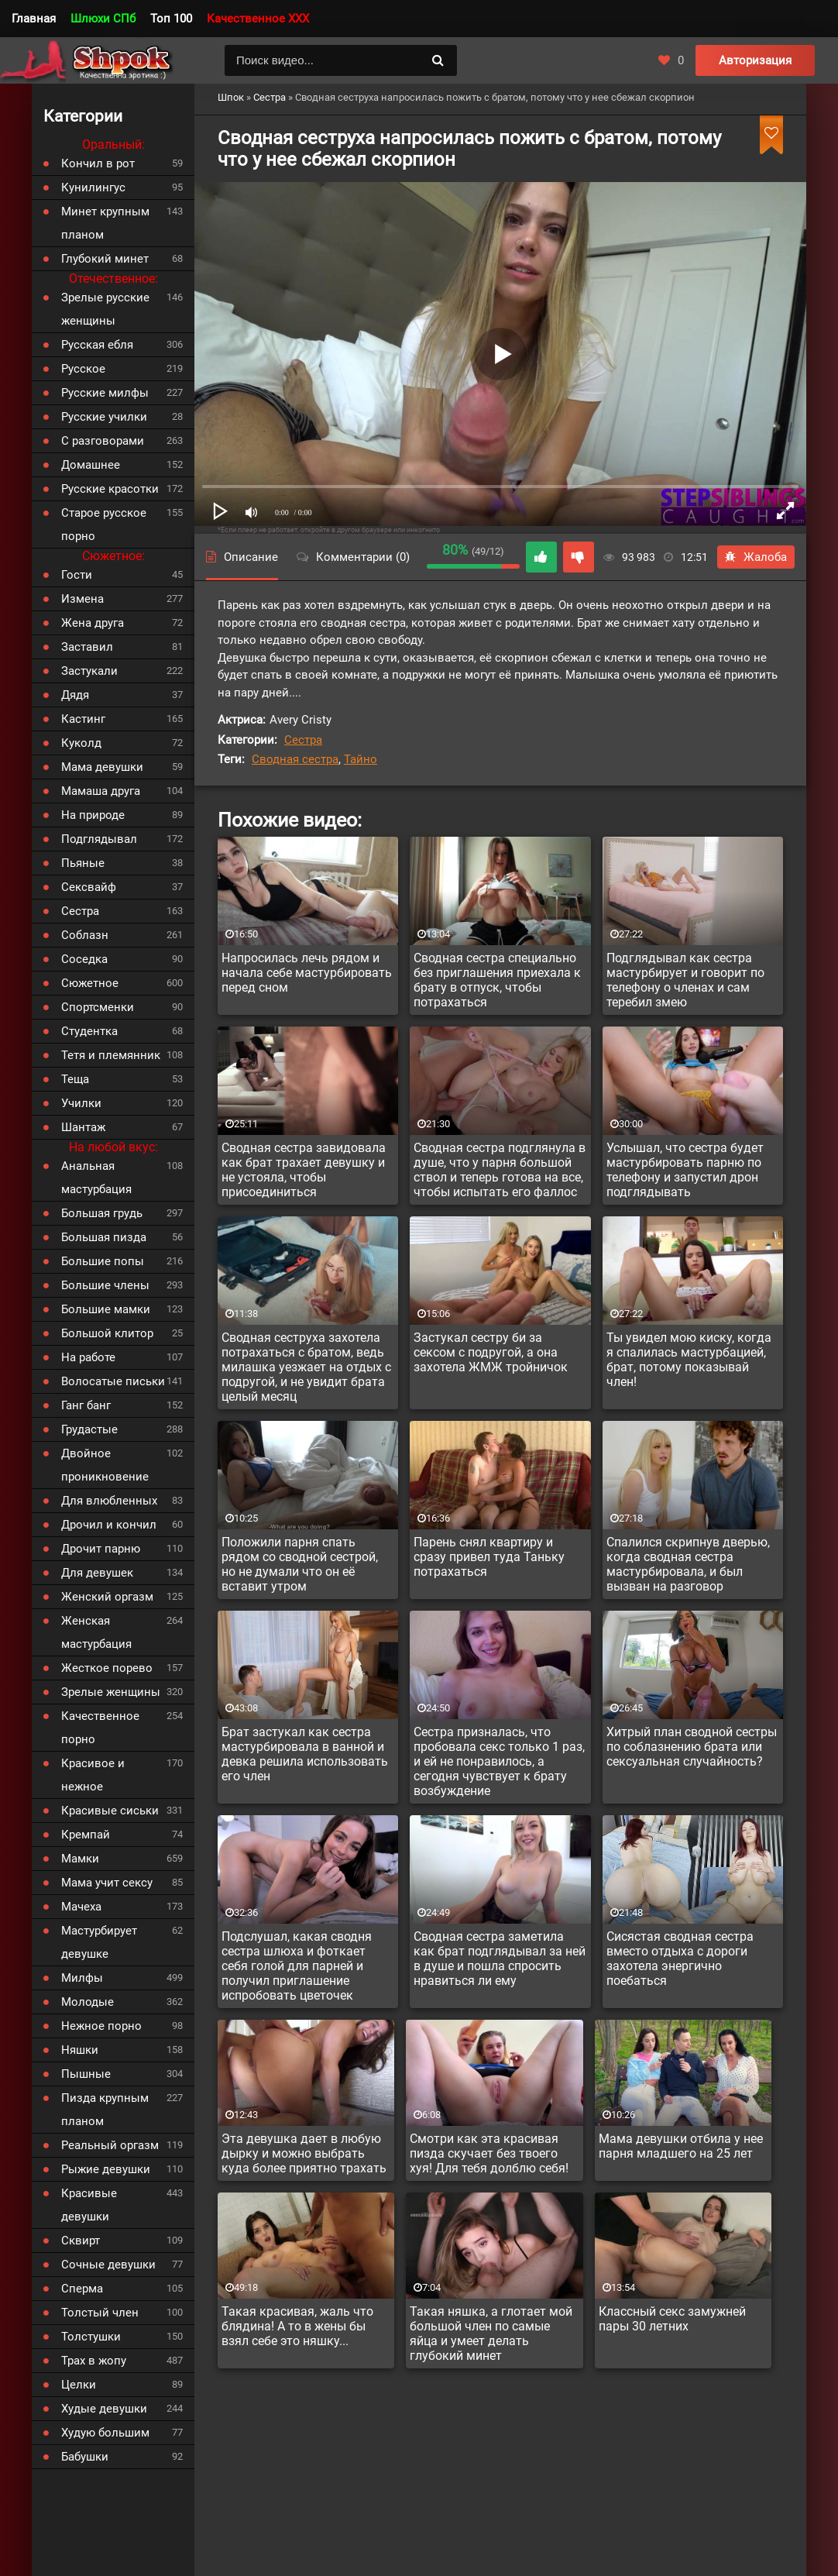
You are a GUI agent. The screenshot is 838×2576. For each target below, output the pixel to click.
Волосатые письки (113, 1381)
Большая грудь (102, 1213)
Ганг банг (86, 1405)
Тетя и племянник (110, 1055)
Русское (83, 369)
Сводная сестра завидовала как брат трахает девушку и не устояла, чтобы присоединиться (304, 1169)
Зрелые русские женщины (105, 309)
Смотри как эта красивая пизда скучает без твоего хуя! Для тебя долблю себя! (489, 2153)
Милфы (82, 1978)
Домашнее (90, 465)
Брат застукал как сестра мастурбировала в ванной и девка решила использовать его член (305, 1754)
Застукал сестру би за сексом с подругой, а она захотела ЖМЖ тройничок (491, 1352)
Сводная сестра (295, 759)
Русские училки (104, 417)
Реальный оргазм (110, 2145)
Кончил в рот (98, 163)
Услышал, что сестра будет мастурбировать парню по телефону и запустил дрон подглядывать (685, 1169)
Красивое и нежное (93, 1775)
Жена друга (92, 623)
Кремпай (85, 1835)
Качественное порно (100, 1727)
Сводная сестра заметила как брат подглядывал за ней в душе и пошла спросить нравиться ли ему (500, 1958)
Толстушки (91, 2337)
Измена (82, 599)
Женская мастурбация (96, 1632)
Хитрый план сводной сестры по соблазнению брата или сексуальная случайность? (691, 1747)
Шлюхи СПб (103, 19)
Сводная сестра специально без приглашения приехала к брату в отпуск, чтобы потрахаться (497, 980)
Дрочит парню (100, 1549)
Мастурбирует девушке (99, 1942)
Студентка (89, 1031)
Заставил (87, 647)
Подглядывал (99, 839)
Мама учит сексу (107, 1883)
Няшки (79, 2050)
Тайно (360, 759)
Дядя (75, 695)
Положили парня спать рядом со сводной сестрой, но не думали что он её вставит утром (300, 1564)
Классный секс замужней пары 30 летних (672, 2319)
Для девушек (97, 1573)
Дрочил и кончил (108, 1525)
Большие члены (105, 1285)
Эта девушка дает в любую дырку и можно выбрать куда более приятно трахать (304, 2153)
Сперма (82, 2289)
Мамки (80, 1859)
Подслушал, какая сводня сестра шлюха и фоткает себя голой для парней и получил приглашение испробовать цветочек (297, 1966)
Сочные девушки (108, 2265)
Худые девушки (104, 2409)
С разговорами (102, 441)
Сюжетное (89, 983)
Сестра (303, 740)
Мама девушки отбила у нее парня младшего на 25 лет (681, 2146)
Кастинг (83, 719)
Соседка (84, 959)
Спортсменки (97, 1007)
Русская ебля (97, 345)
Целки (78, 2385)
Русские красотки (110, 489)
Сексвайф (88, 887)
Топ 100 (171, 19)
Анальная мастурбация (96, 1177)
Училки (81, 1103)
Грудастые (89, 1429)
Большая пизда (103, 1237)
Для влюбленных (109, 1501)
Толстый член (100, 2313)
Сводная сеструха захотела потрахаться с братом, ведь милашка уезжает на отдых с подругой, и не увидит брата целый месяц (306, 1367)
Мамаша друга (100, 791)
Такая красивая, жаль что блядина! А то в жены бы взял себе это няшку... (297, 2326)
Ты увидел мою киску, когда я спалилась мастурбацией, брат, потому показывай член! (688, 1359)
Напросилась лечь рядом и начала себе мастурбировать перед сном (307, 973)
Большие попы (102, 1261)
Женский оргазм (107, 1597)
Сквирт (80, 2241)
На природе (93, 815)
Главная (34, 19)
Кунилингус (93, 187)
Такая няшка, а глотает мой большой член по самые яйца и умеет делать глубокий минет (491, 2333)
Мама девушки (102, 767)
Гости (76, 575)
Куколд (81, 743)
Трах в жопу (93, 2361)
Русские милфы (105, 393)
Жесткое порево (107, 1668)
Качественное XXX (258, 19)
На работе (88, 1357)
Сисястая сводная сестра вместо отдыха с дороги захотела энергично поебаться (680, 1958)
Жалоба (756, 557)
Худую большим (105, 2433)
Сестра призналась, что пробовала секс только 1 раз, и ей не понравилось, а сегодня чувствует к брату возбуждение (499, 1761)
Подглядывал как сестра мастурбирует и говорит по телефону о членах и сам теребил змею (685, 980)
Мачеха (81, 1907)
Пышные (86, 2074)
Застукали (89, 671)
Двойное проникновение (105, 1465)
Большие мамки (105, 1309)
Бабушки (84, 2457)
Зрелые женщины (110, 1692)
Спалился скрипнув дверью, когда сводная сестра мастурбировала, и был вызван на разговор (688, 1564)
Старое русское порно (103, 524)
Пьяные (83, 863)
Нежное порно (101, 2026)
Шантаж (83, 1127)
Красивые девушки (89, 2204)
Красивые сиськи (110, 1811)
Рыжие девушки (105, 2169)
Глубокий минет (105, 259)
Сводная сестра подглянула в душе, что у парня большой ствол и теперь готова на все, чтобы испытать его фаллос (500, 1169)
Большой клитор (107, 1333)
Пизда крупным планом (105, 2109)
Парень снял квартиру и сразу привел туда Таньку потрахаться (489, 1557)
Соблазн (84, 935)
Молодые (87, 2002)
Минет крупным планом (105, 223)
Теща (75, 1079)
